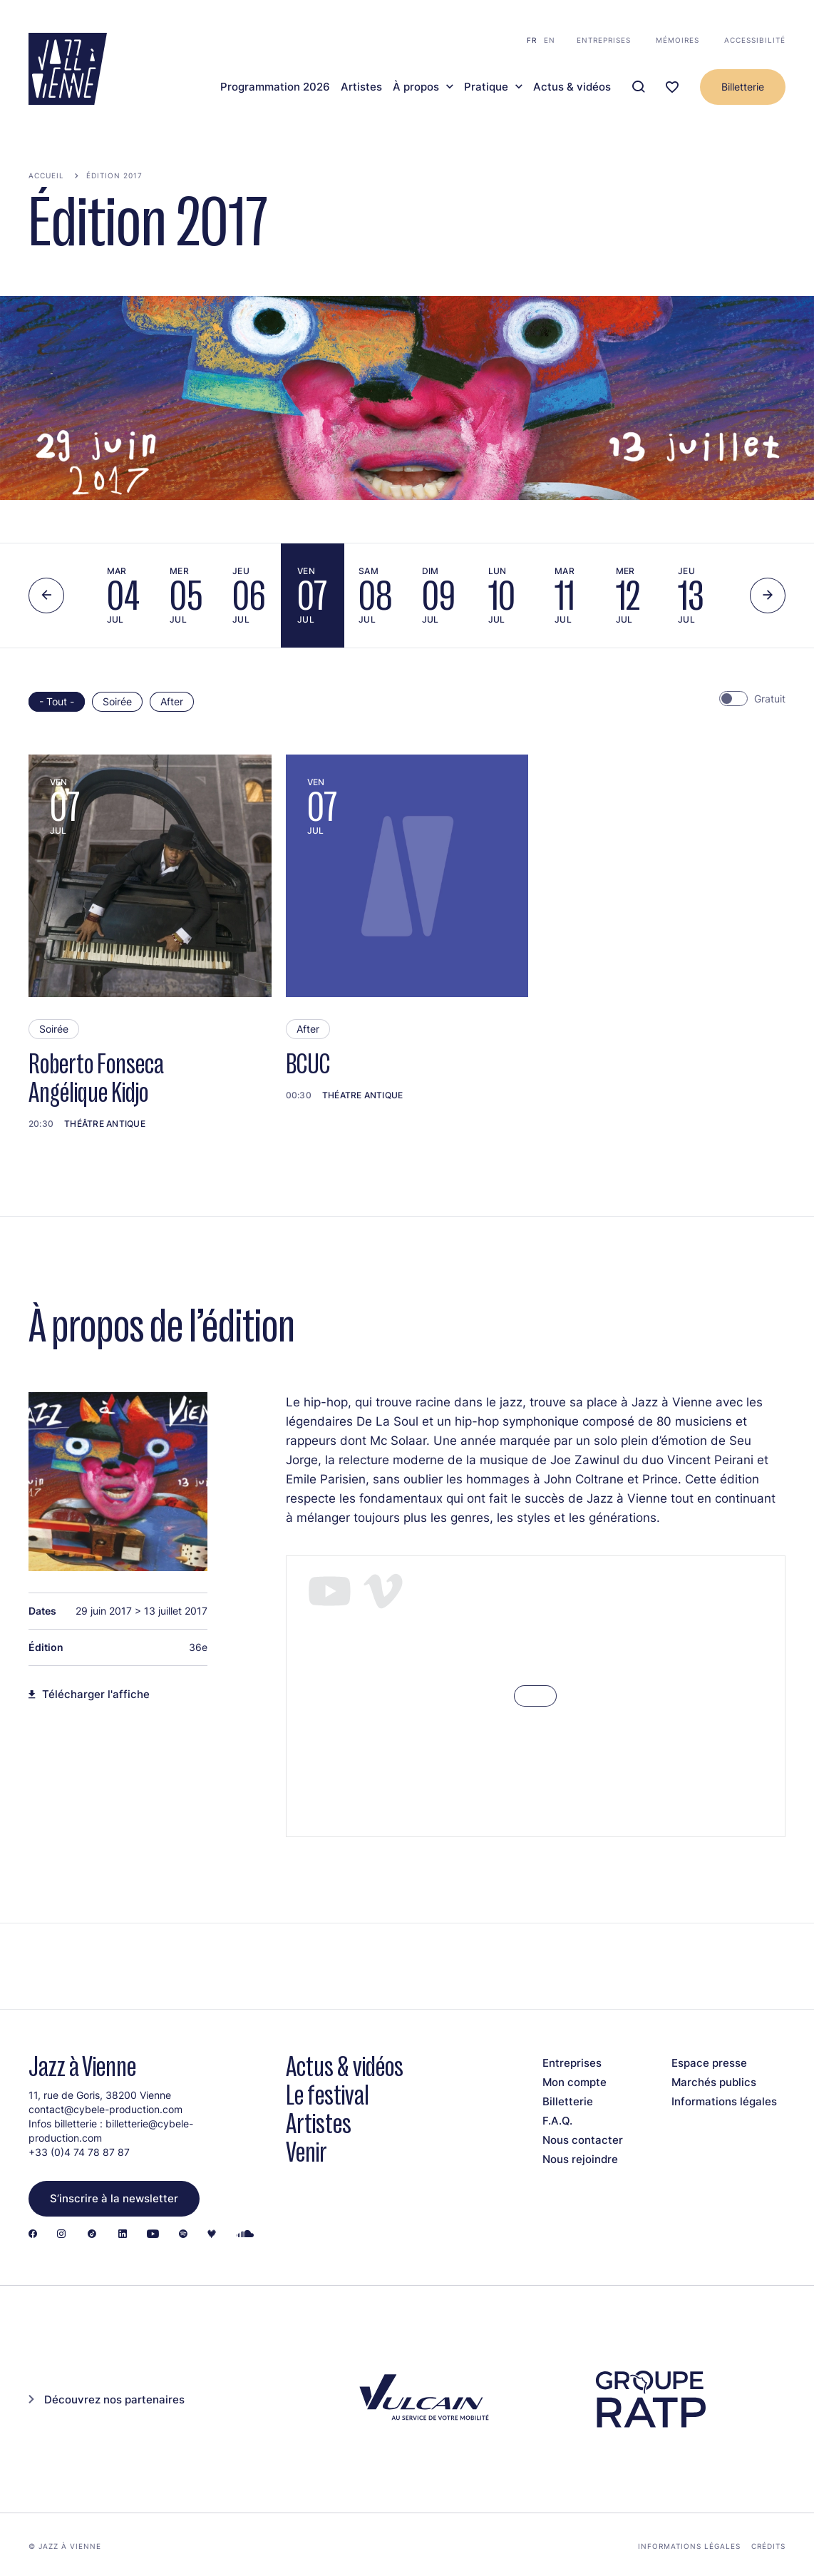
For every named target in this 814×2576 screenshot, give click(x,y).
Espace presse (709, 2062)
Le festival (327, 2095)
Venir (306, 2152)
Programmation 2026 (275, 87)
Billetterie (742, 86)
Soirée (117, 701)
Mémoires (677, 40)
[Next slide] (767, 595)
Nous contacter (582, 2139)
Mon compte (574, 2082)
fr (532, 40)
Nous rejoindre (580, 2159)
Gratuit (769, 698)
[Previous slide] (46, 595)
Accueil (46, 175)
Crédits (768, 2546)
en (549, 40)
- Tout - (56, 701)
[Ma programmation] (672, 87)
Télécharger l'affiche (96, 1694)
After (171, 701)
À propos (416, 87)
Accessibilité (754, 40)
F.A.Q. (557, 2120)
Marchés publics (713, 2082)
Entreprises (604, 40)
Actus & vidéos (572, 87)
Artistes (361, 87)
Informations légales (724, 2101)
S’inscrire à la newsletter (114, 2198)
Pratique (486, 87)
